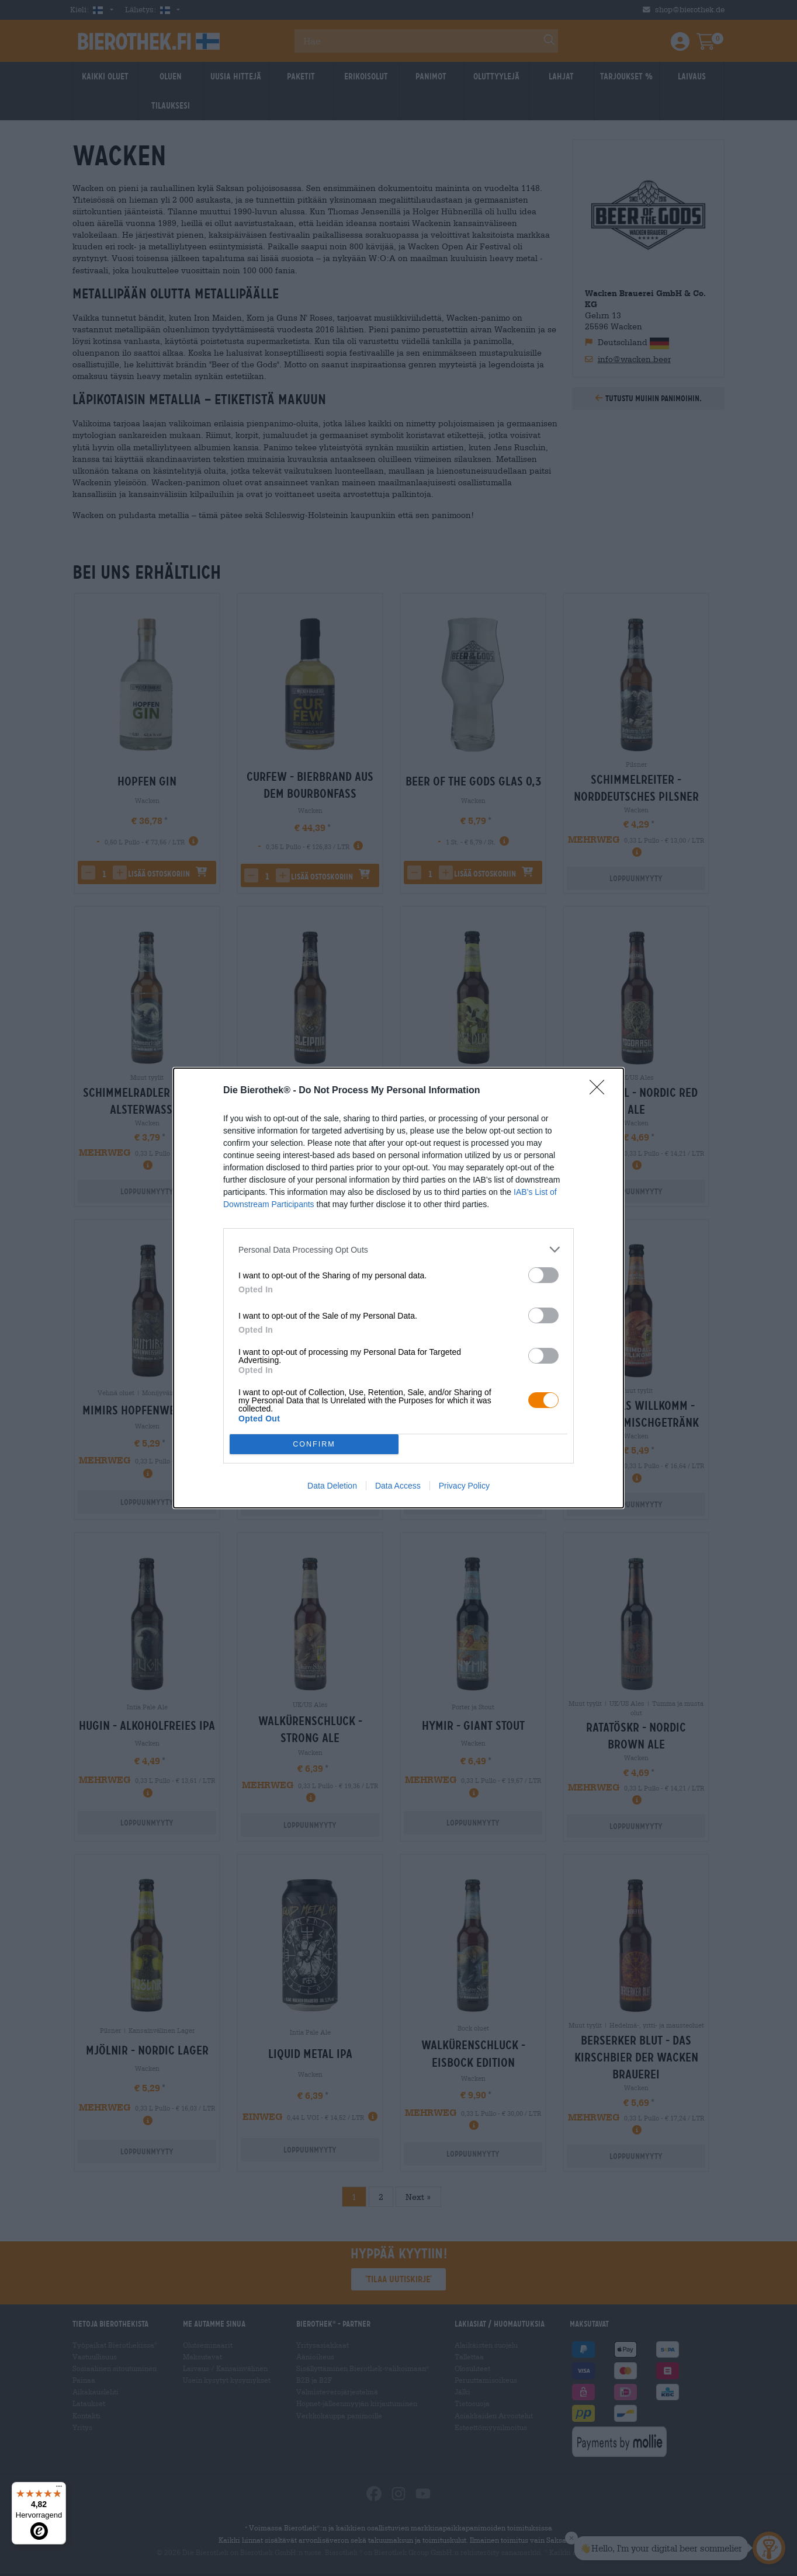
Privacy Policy (464, 1485)
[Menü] (59, 2489)
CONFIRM (314, 1444)
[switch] (543, 1275)
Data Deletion (332, 1485)
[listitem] (398, 1249)
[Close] (601, 1091)
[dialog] (398, 1288)
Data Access (398, 1485)
